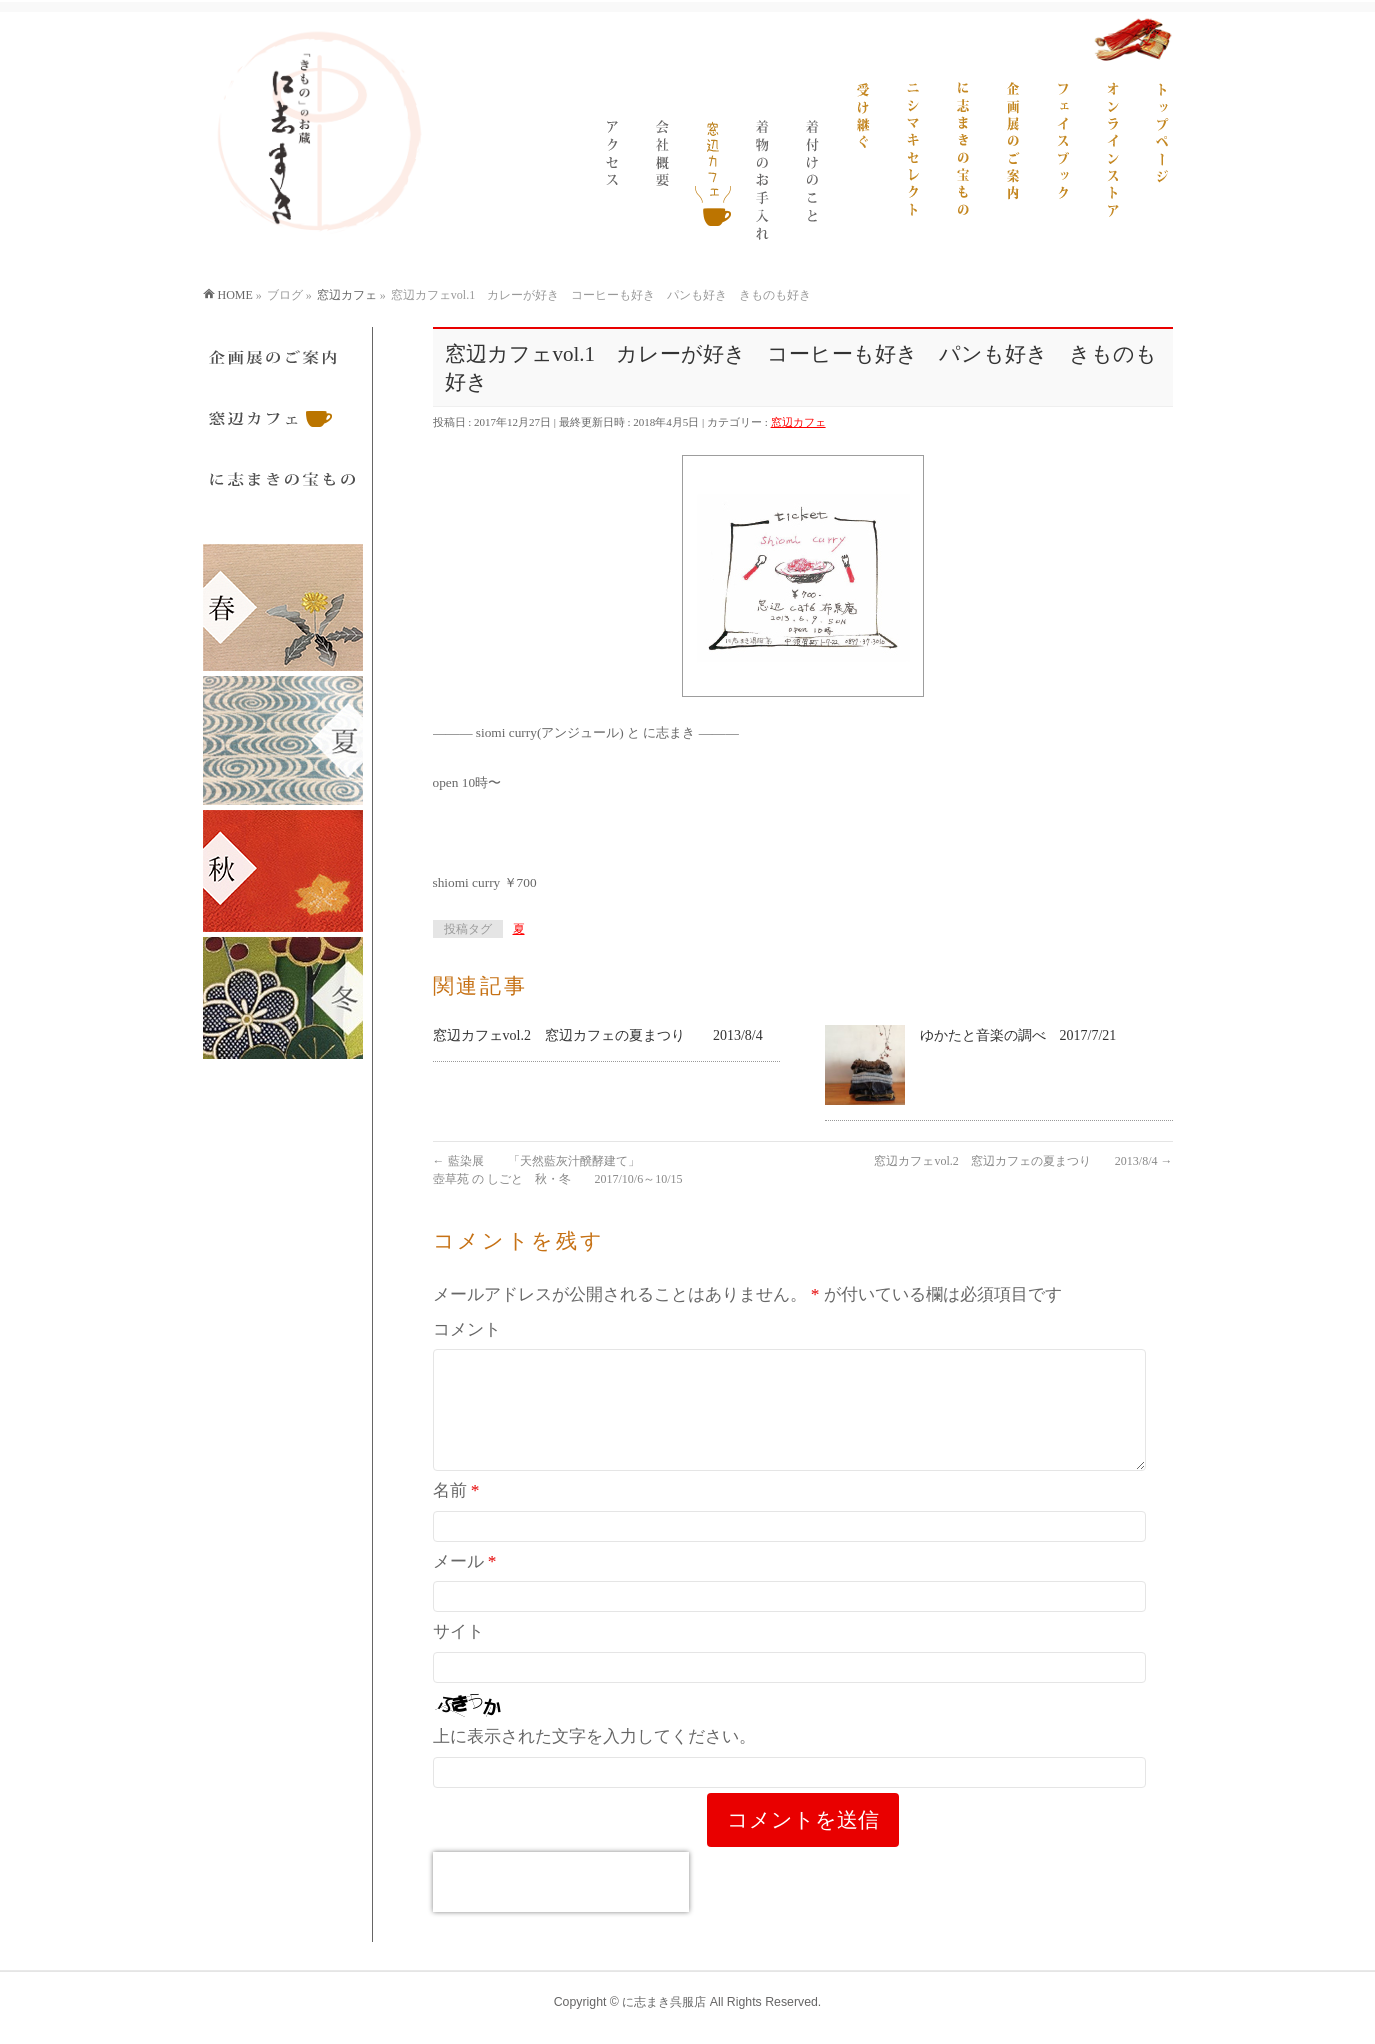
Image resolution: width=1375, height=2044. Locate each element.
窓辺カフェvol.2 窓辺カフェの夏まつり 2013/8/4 (598, 1035)
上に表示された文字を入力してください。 (594, 1760)
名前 (456, 1514)
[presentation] (561, 1906)
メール (465, 1585)
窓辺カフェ (798, 422)
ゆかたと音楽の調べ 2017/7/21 (1018, 1035)
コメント (467, 1329)
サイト (458, 1655)
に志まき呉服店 (664, 2003)
